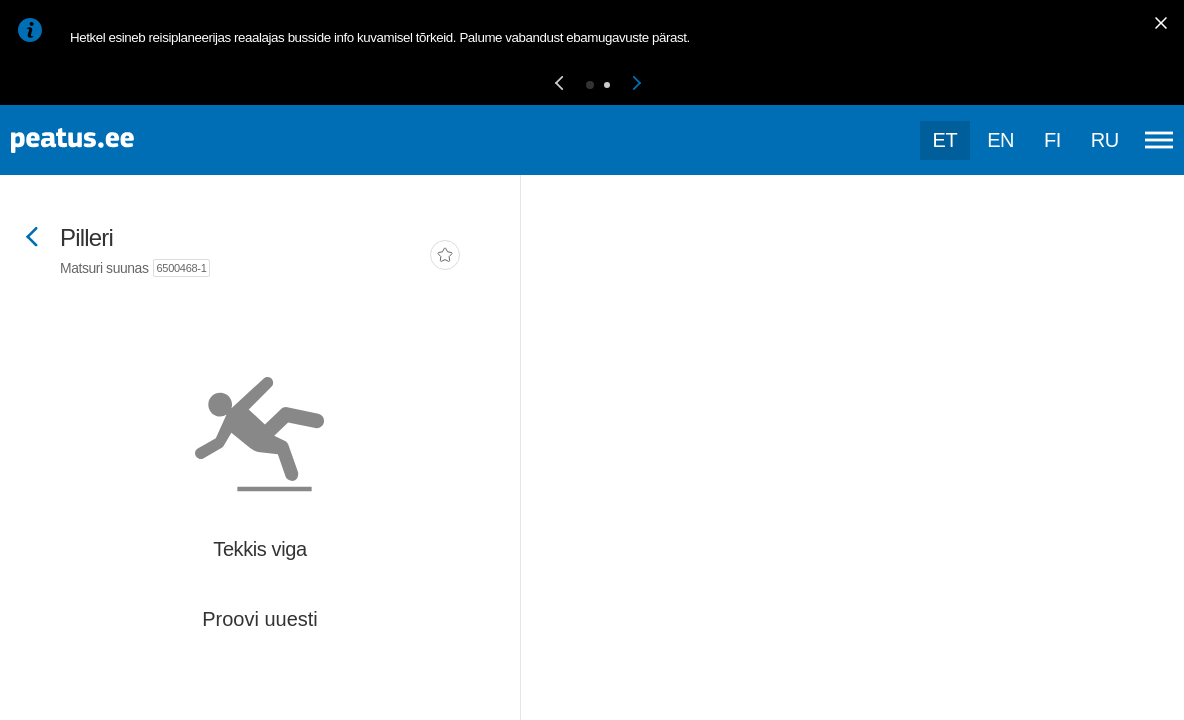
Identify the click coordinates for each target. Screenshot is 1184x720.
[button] (559, 84)
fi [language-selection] (1052, 140)
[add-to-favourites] (445, 257)
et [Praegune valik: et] (945, 140)
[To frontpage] (115, 140)
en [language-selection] (1000, 140)
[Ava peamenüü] (1159, 140)
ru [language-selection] (1105, 140)
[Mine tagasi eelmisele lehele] (32, 238)
